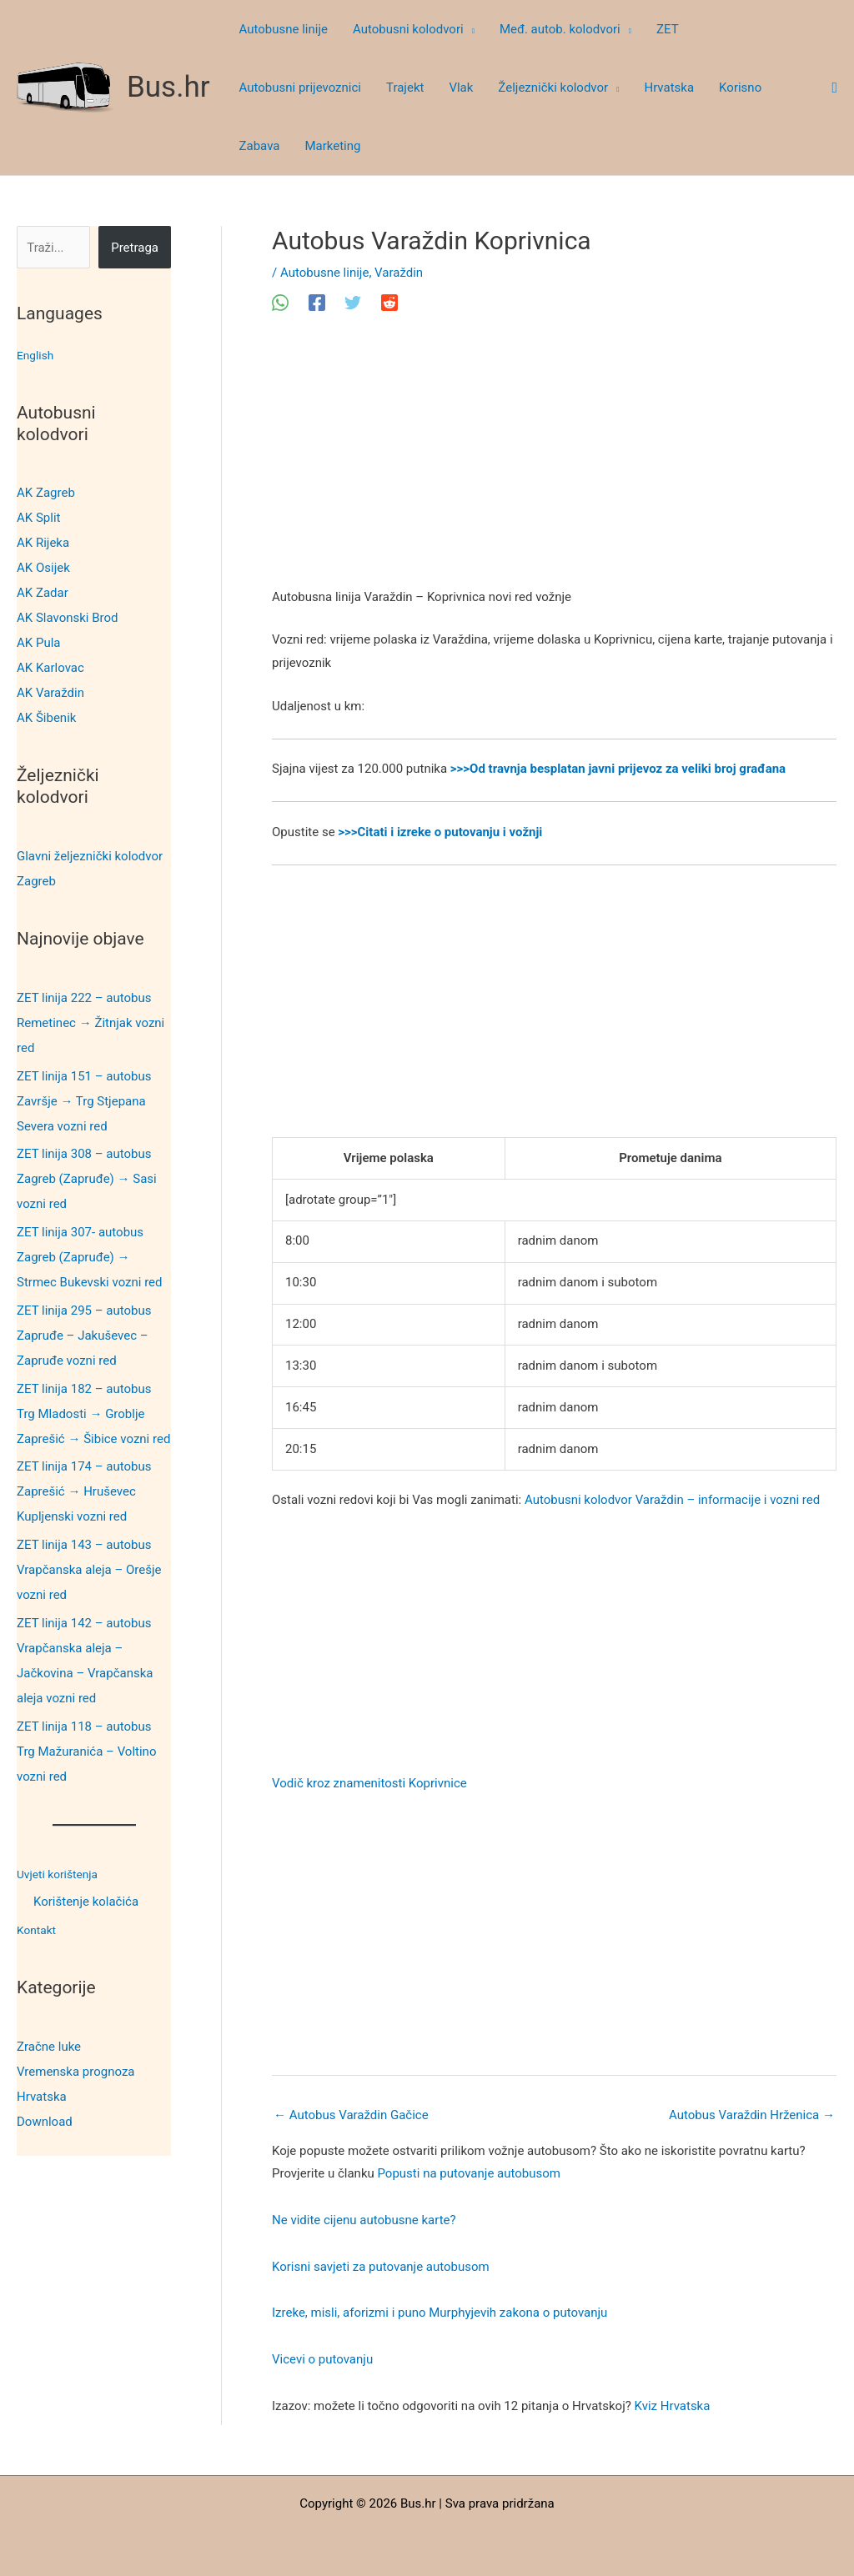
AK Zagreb (46, 492)
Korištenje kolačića (85, 1901)
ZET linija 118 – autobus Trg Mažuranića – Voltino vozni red (86, 1751)
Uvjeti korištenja (61, 1874)
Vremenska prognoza (76, 2071)
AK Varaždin (50, 692)
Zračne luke (49, 2046)
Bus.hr (168, 87)
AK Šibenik (46, 717)
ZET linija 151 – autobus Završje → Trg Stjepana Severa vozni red (84, 1101)
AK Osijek (43, 567)
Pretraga (134, 247)
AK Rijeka (43, 542)
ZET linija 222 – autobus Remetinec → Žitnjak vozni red (90, 1022)
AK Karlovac (50, 667)
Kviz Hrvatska (673, 2405)
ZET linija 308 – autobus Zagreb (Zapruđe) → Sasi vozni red (87, 1178)
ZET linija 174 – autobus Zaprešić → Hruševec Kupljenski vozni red (84, 1491)
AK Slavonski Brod (67, 617)
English (37, 355)
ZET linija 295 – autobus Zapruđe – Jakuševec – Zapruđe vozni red (84, 1335)
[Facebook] (317, 302)
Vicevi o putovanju (322, 2359)
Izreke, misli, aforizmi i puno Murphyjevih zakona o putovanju (439, 2312)
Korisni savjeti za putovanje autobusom (381, 2266)
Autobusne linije (324, 272)
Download (45, 2121)
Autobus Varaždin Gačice (351, 2114)
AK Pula (38, 642)
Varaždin (398, 272)
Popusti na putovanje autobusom (469, 2173)
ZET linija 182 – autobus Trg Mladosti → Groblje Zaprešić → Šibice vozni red (93, 1413)
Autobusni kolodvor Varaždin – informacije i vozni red (672, 1499)
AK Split (38, 517)
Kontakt (38, 1929)
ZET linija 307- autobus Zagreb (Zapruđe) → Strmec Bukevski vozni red (90, 1257)
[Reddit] (389, 302)
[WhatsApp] (280, 302)
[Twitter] (352, 302)
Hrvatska (42, 2096)
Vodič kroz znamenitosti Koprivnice (369, 1783)
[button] (469, 29)
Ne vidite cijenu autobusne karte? (364, 2220)
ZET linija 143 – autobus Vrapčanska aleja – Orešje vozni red (89, 1569)
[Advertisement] (554, 462)
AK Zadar (42, 592)
